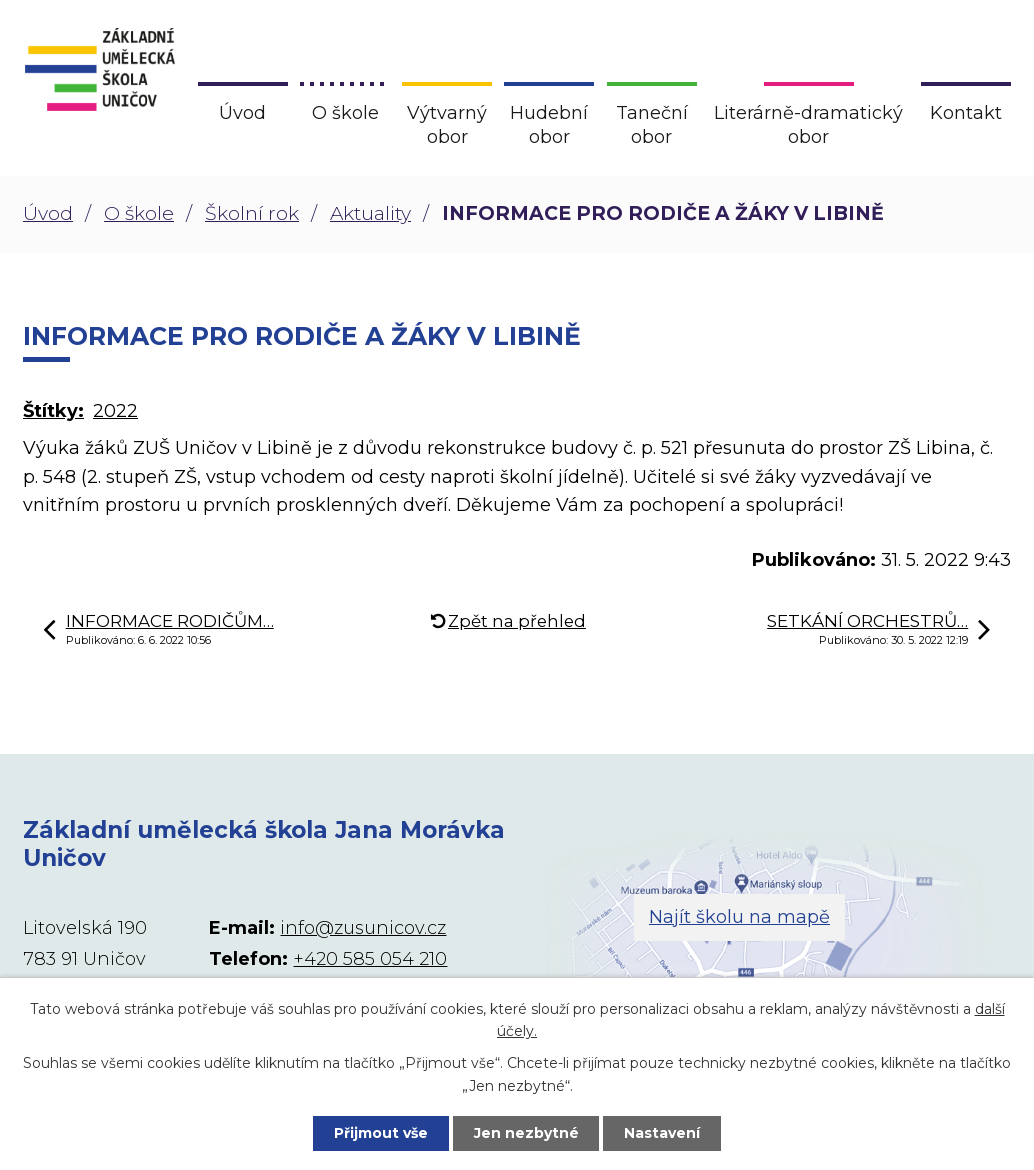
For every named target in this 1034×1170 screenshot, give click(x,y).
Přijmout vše (381, 1133)
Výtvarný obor (447, 125)
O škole (139, 213)
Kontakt (966, 113)
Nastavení (663, 1133)
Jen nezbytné (526, 1133)
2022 (115, 411)
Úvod (48, 213)
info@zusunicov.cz (363, 928)
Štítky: (53, 411)
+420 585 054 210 (370, 959)
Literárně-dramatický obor (808, 125)
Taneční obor (652, 125)
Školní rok (252, 213)
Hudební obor (549, 125)
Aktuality (370, 213)
